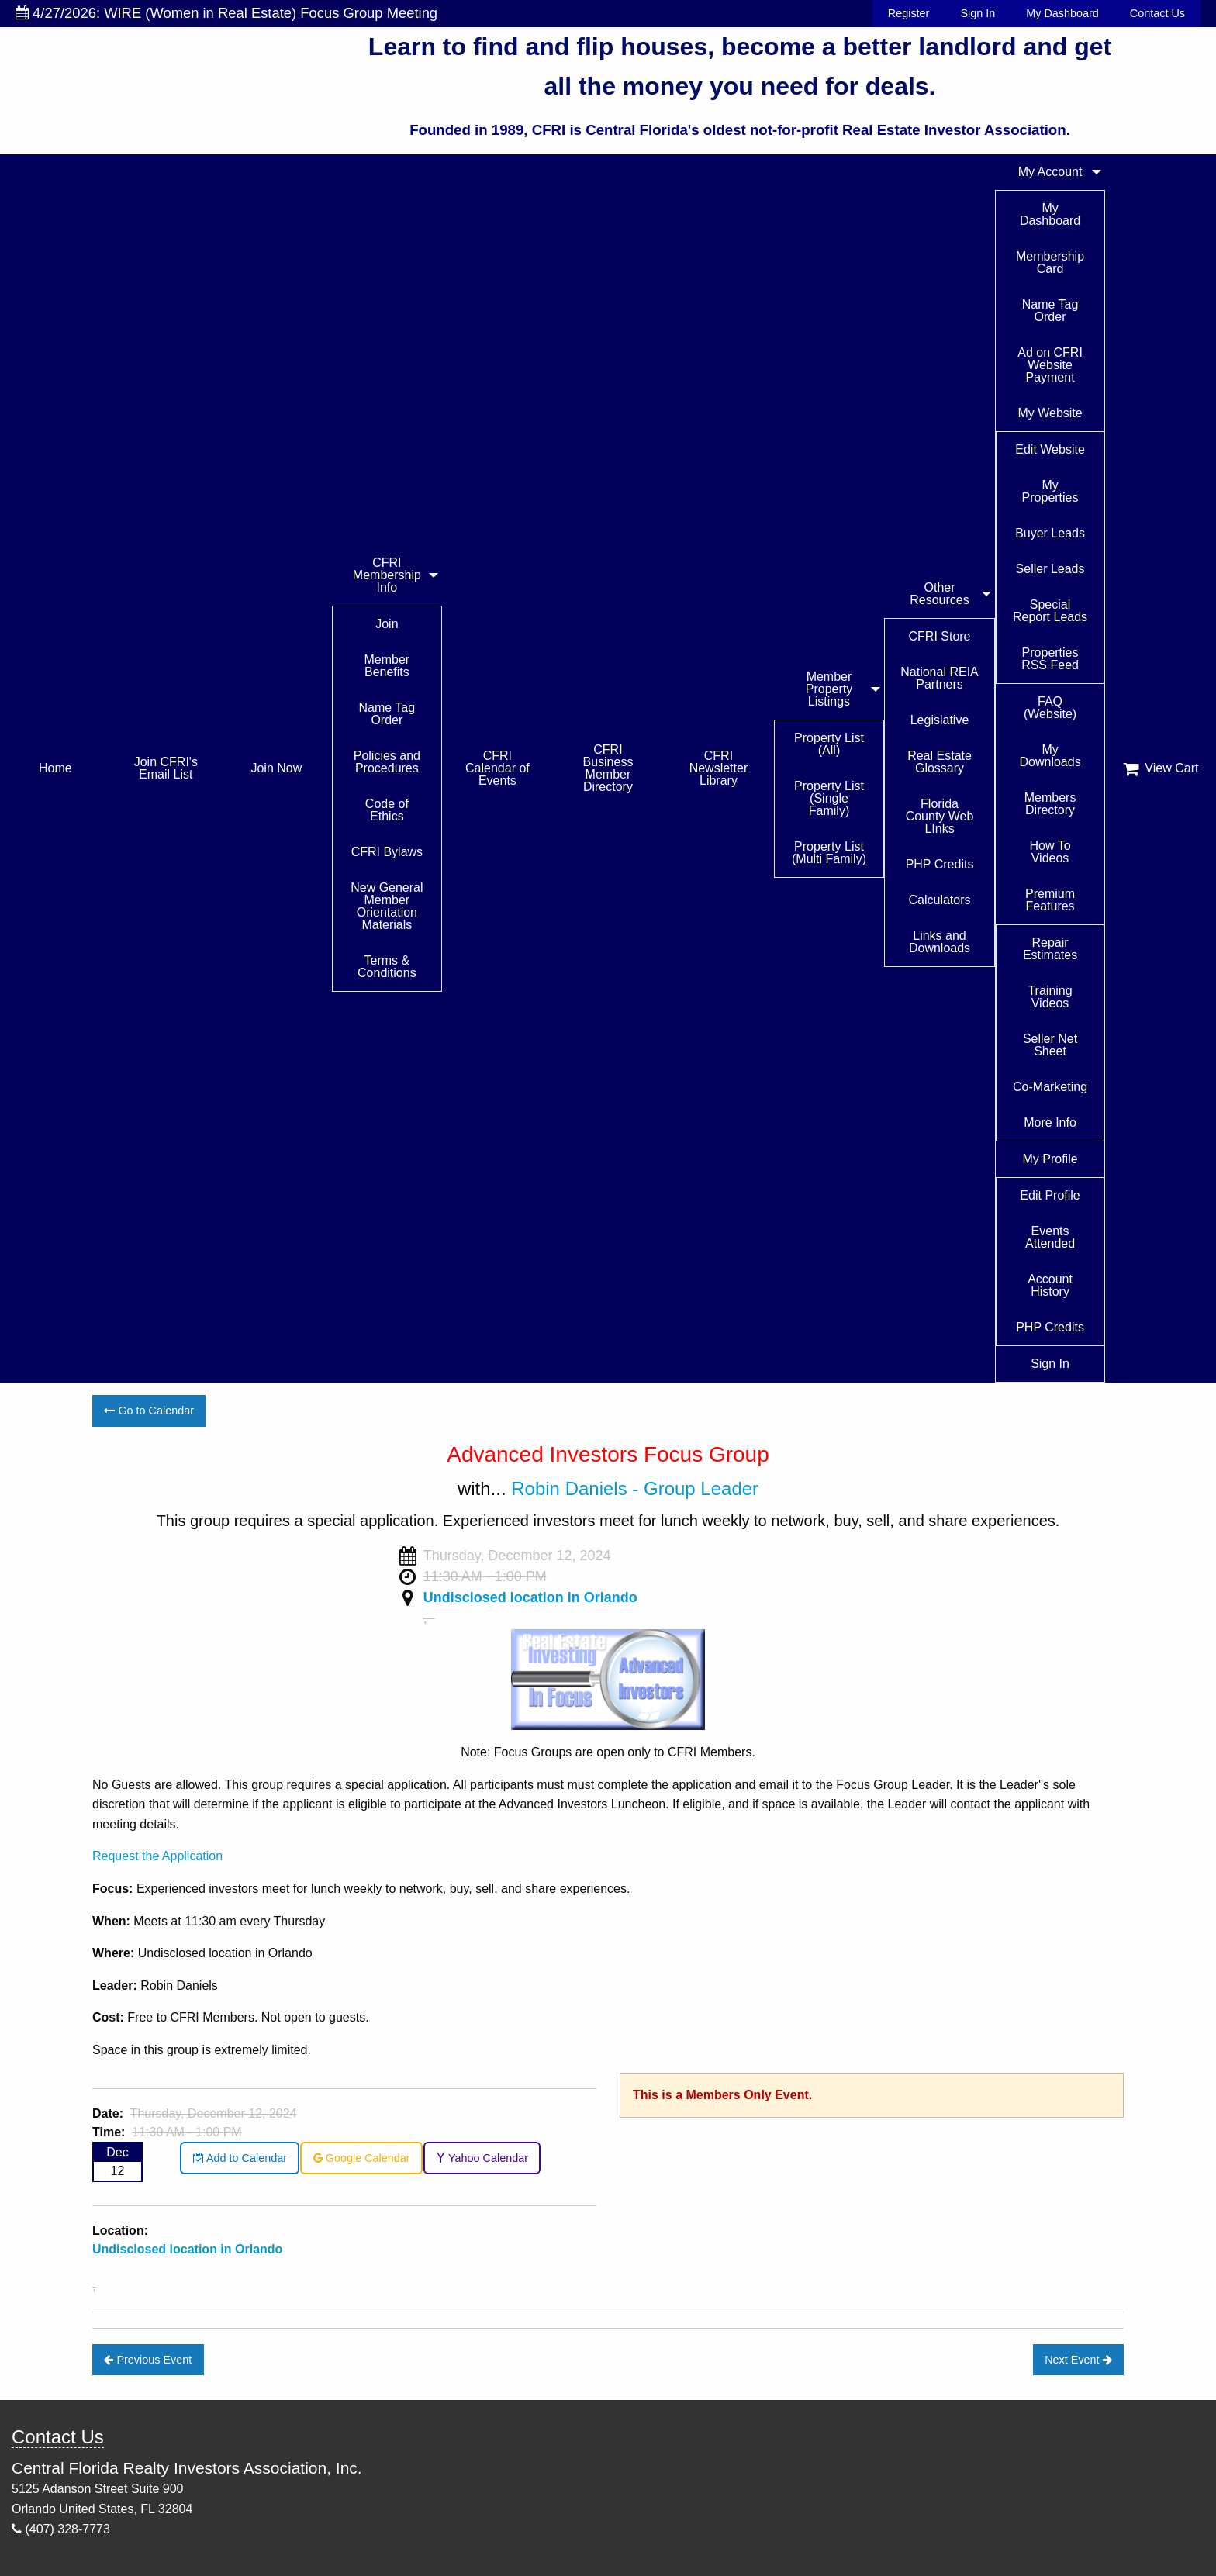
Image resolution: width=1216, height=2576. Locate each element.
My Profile (1049, 1158)
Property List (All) (829, 744)
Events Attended (1050, 1237)
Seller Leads (1050, 568)
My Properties (1050, 491)
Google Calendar (361, 2158)
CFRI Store (940, 636)
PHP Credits (940, 864)
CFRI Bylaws (387, 851)
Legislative (939, 720)
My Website (1049, 413)
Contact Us (1157, 13)
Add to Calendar (240, 2158)
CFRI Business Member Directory (607, 768)
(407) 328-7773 (61, 2529)
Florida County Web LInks (940, 816)
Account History (1050, 1285)
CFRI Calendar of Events (497, 768)
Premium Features (1050, 900)
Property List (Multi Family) (829, 852)
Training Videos (1050, 997)
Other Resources (939, 593)
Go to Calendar (149, 1410)
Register (909, 13)
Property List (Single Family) (829, 798)
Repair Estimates (1050, 949)
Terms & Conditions (387, 966)
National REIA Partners (939, 678)
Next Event (1078, 2359)
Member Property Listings (829, 689)
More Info (1050, 1122)
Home (55, 768)
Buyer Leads (1050, 533)
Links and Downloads (939, 942)
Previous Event (148, 2359)
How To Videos (1050, 852)
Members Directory (1050, 804)
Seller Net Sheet (1050, 1045)
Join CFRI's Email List (166, 768)
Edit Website (1050, 449)
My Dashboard (1062, 13)
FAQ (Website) (1050, 707)
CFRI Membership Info (387, 575)
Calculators (940, 899)
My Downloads (1049, 755)
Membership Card (1050, 262)
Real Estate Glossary (939, 762)
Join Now (276, 768)
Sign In (977, 13)
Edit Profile (1050, 1195)
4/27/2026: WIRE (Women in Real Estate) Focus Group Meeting (226, 13)
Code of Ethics (387, 810)
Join (386, 623)
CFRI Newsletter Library (718, 768)
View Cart (1161, 768)
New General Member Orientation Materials (387, 906)
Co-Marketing (1050, 1086)
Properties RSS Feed (1050, 659)
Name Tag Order (387, 714)
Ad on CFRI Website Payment (1050, 365)
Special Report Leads (1050, 610)
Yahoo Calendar (482, 2158)
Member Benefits (387, 666)
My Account (1050, 171)
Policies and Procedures (387, 762)
